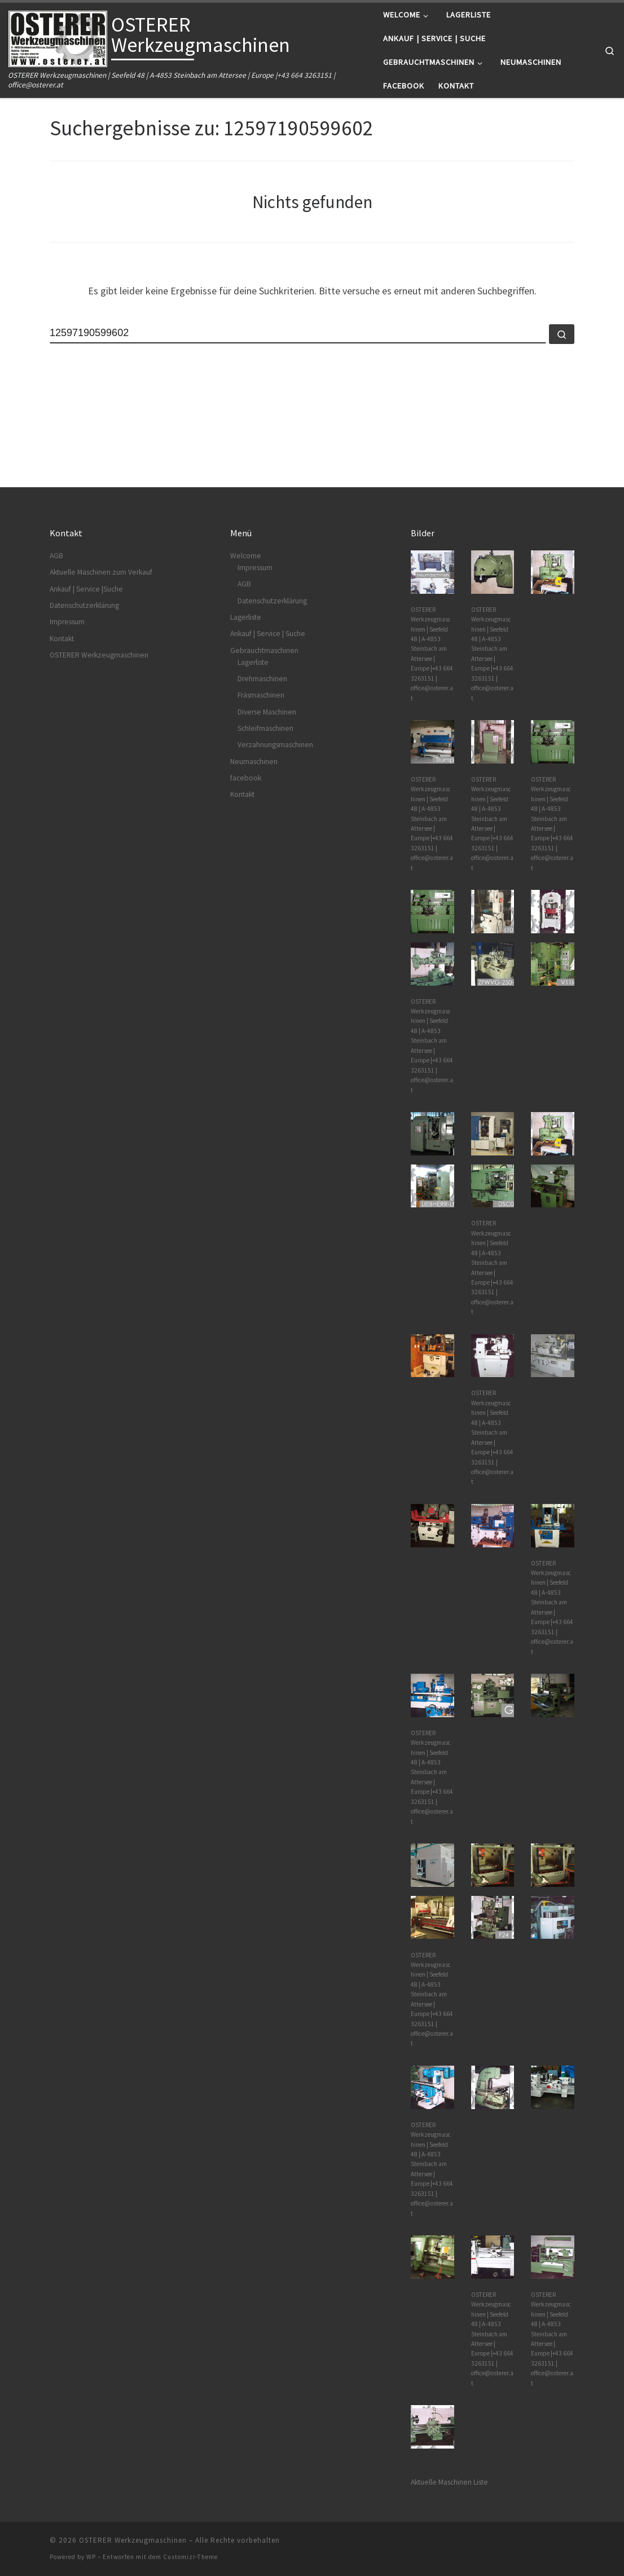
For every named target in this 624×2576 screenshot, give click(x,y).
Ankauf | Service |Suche (86, 589)
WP (91, 2557)
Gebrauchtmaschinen (264, 650)
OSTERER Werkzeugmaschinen (99, 655)
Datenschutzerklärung (84, 605)
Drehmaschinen (262, 678)
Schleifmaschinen (265, 728)
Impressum (67, 622)
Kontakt (62, 638)
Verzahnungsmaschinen (275, 744)
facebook (245, 778)
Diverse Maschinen (267, 712)
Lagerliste (245, 617)
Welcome (245, 556)
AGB (56, 556)
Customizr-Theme (190, 2557)
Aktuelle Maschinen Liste (449, 2482)
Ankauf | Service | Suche (267, 633)
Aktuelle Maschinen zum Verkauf (101, 572)
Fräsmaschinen (261, 695)
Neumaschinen (254, 761)
